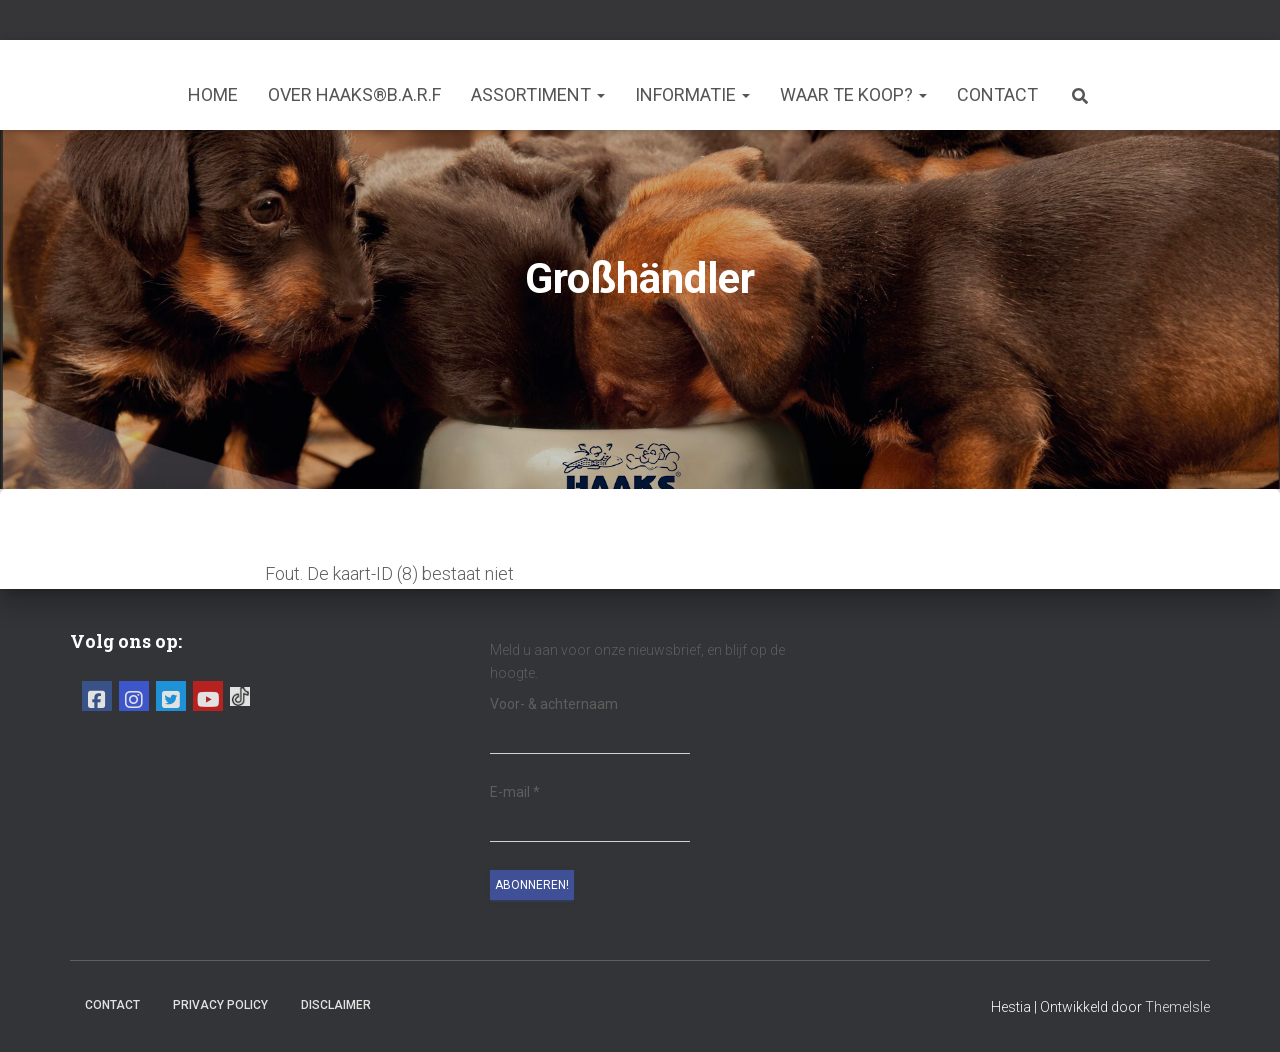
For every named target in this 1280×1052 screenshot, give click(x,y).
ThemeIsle (1177, 1007)
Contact (997, 94)
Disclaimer (336, 1005)
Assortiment (538, 94)
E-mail (515, 792)
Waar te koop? (853, 94)
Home (213, 94)
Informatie (692, 94)
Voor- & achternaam (554, 704)
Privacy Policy (220, 1005)
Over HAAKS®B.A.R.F (354, 94)
